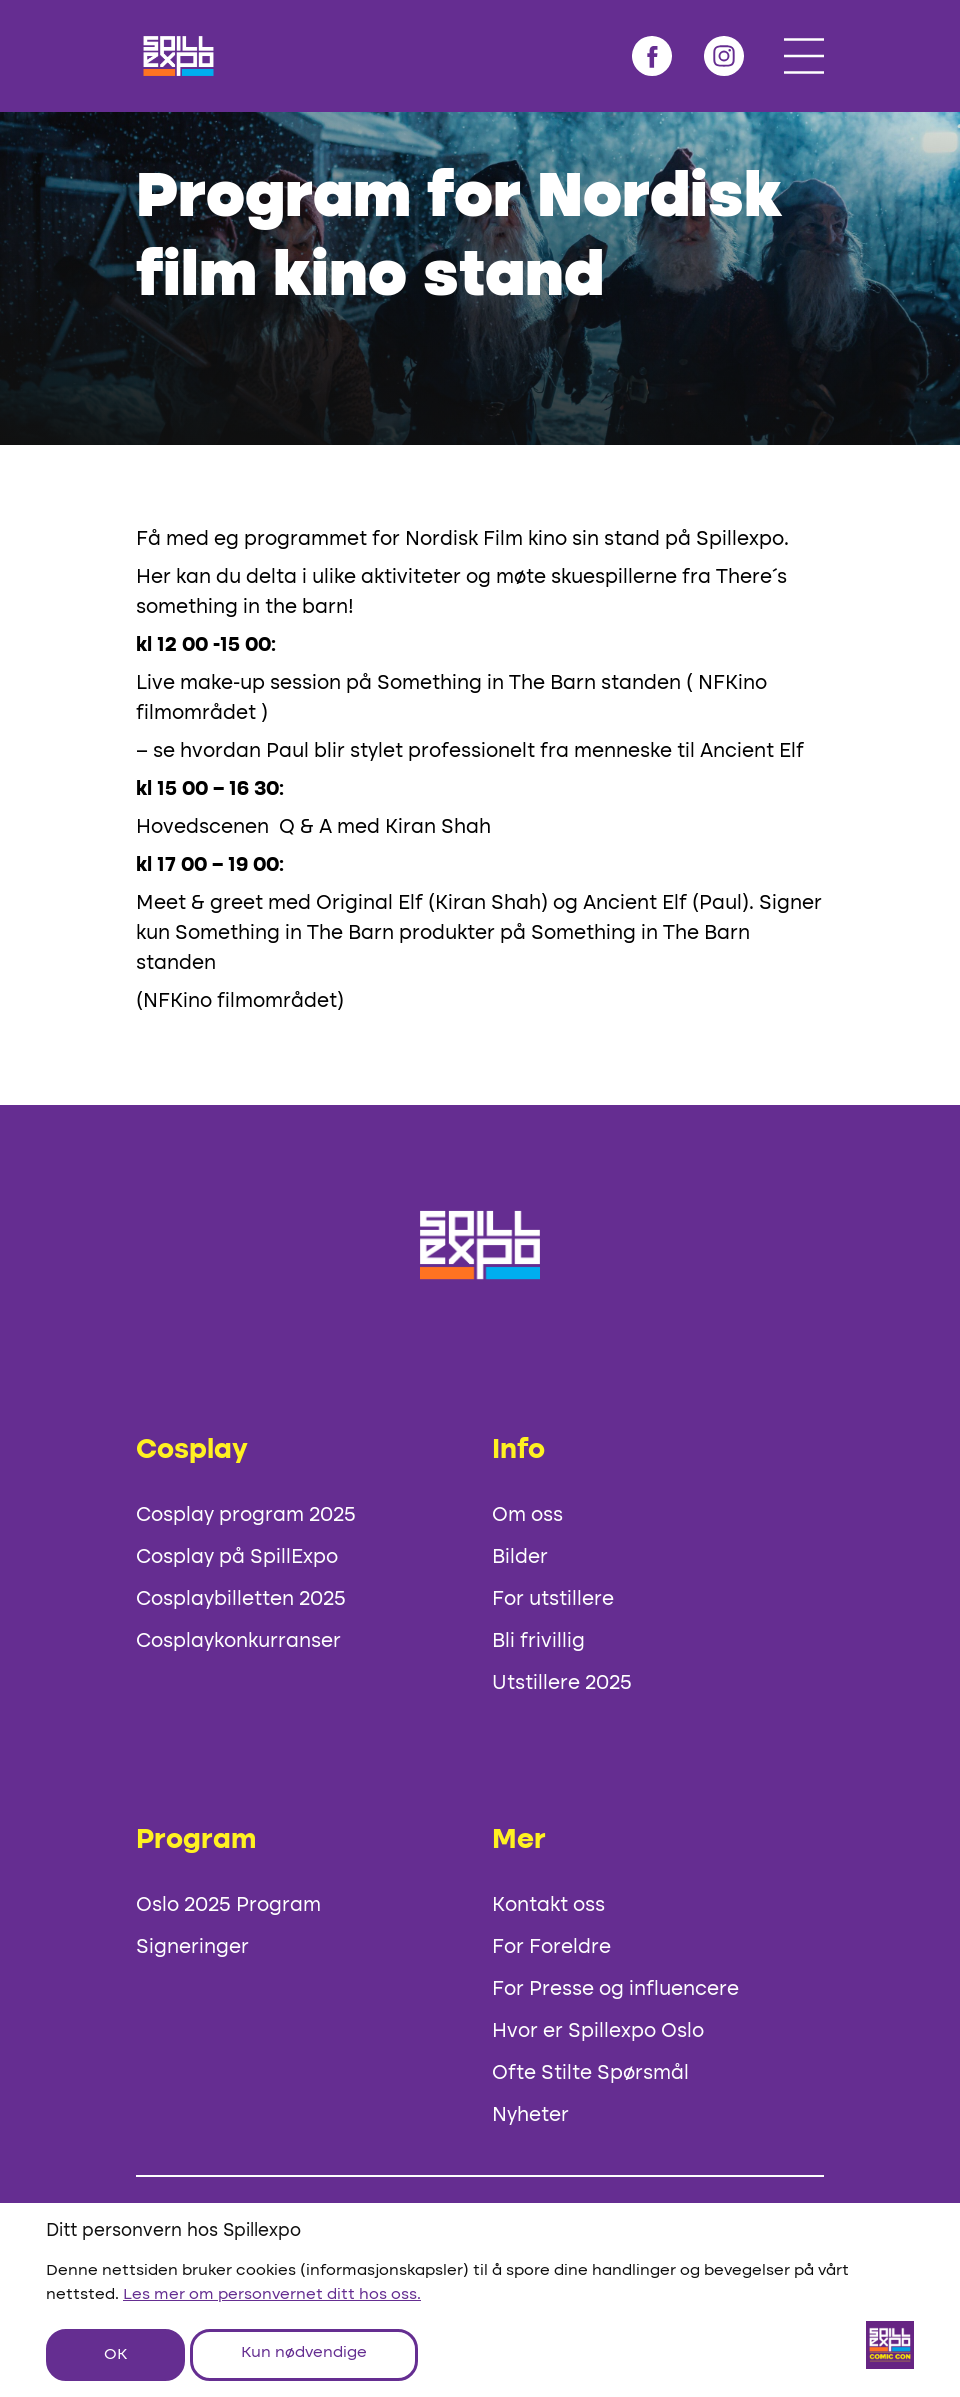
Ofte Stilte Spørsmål (590, 2074)
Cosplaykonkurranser (238, 1642)
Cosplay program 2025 (246, 1516)
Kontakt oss (548, 1906)
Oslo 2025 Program (228, 1906)
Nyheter (530, 2116)
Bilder (520, 1558)
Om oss (527, 1516)
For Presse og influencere (615, 1990)
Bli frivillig (538, 1642)
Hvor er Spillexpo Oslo (598, 2032)
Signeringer (192, 1948)
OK (115, 2355)
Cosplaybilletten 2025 (241, 1600)
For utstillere (553, 1600)
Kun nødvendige (304, 2353)
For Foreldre (551, 1948)
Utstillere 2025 (562, 1684)
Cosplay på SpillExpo (237, 1558)
